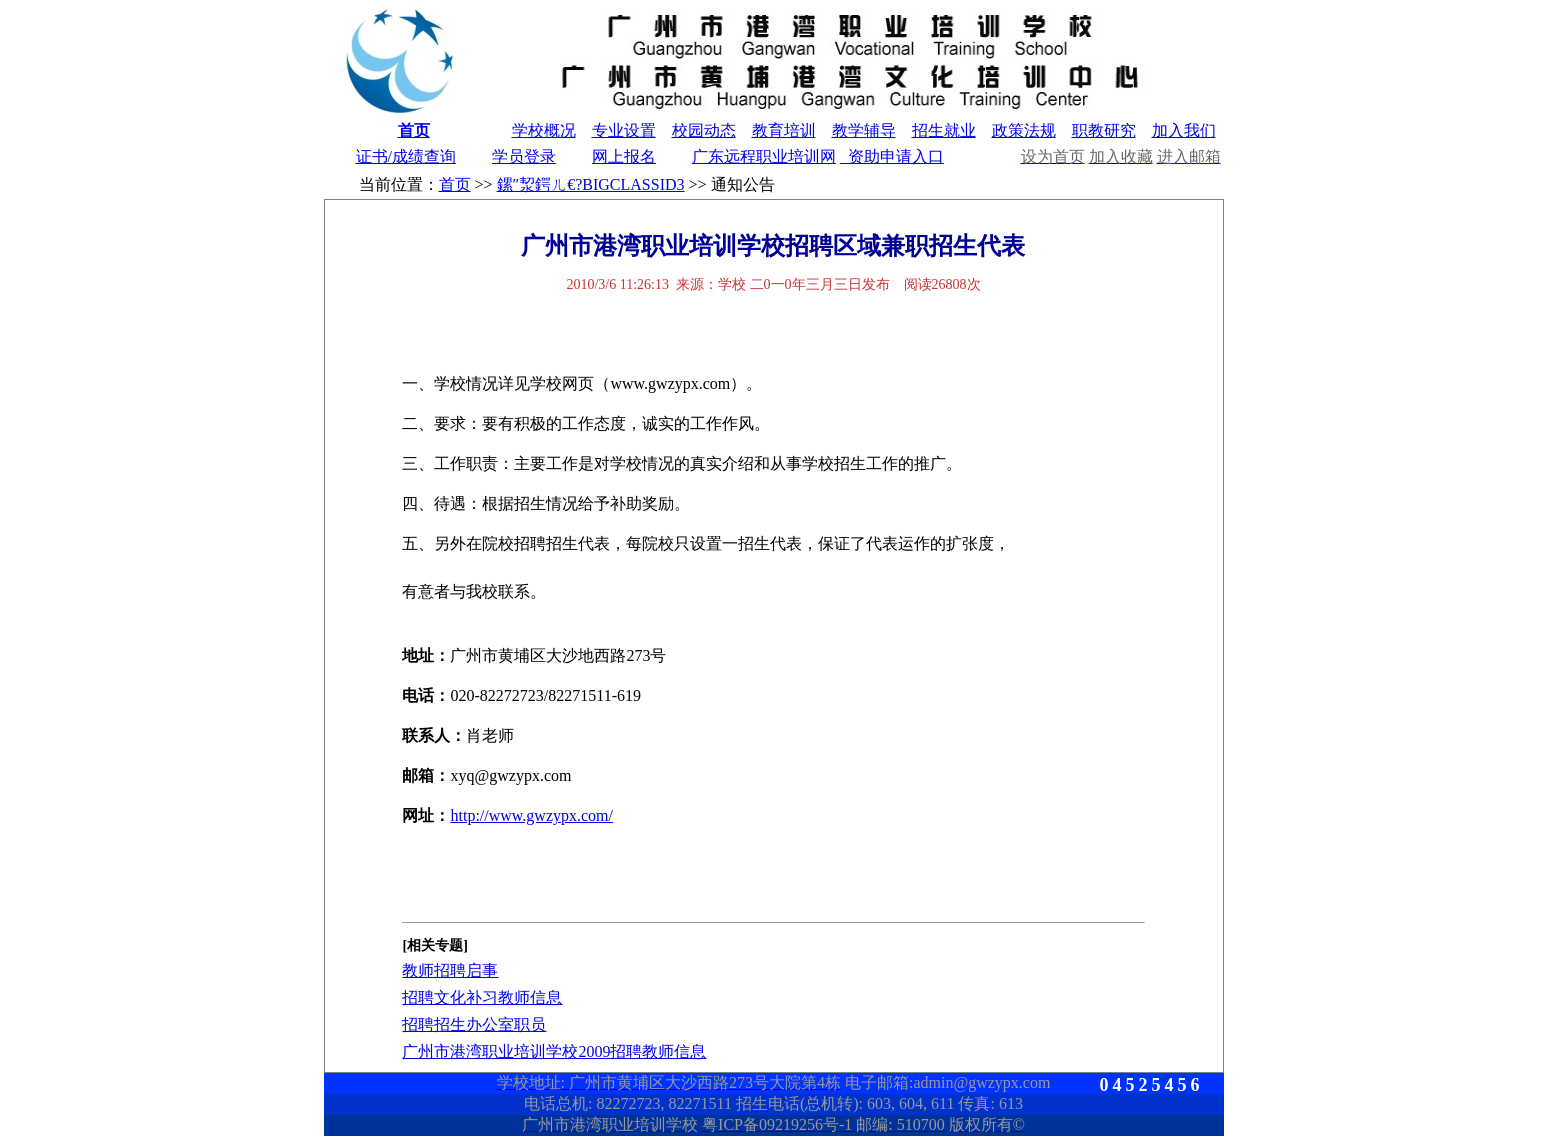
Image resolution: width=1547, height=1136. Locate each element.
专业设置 (624, 130)
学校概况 (544, 130)
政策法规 (1024, 130)
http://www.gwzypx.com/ (531, 815)
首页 (414, 130)
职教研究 (1104, 130)
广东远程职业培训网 (764, 156)
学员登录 (524, 156)
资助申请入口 (892, 156)
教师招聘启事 (450, 970)
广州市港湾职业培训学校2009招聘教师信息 (554, 1051)
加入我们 (1184, 130)
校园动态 (704, 130)
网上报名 (624, 156)
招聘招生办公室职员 (474, 1024)
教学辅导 (864, 130)
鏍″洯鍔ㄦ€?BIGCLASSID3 (591, 184)
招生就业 (944, 130)
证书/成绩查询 (406, 156)
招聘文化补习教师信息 (482, 997)
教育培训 (784, 130)
